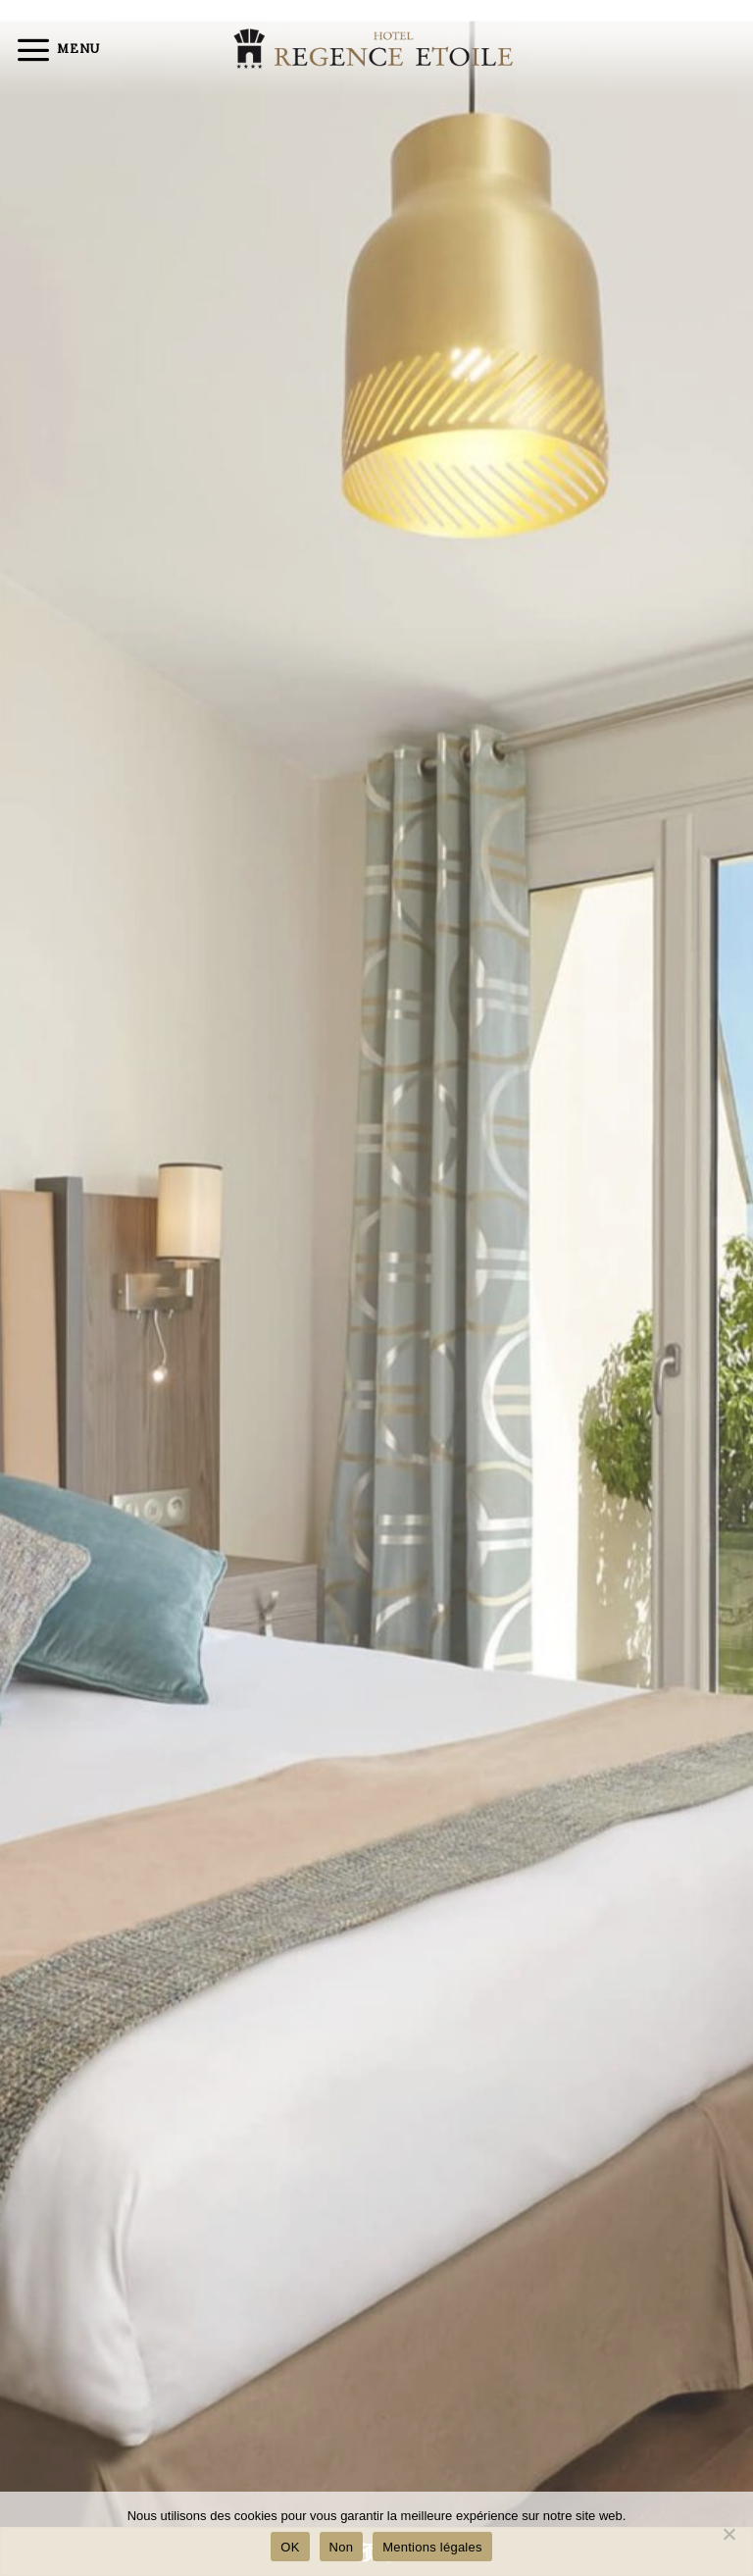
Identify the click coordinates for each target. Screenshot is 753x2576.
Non (341, 2547)
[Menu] (57, 49)
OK (289, 2547)
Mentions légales (432, 2547)
